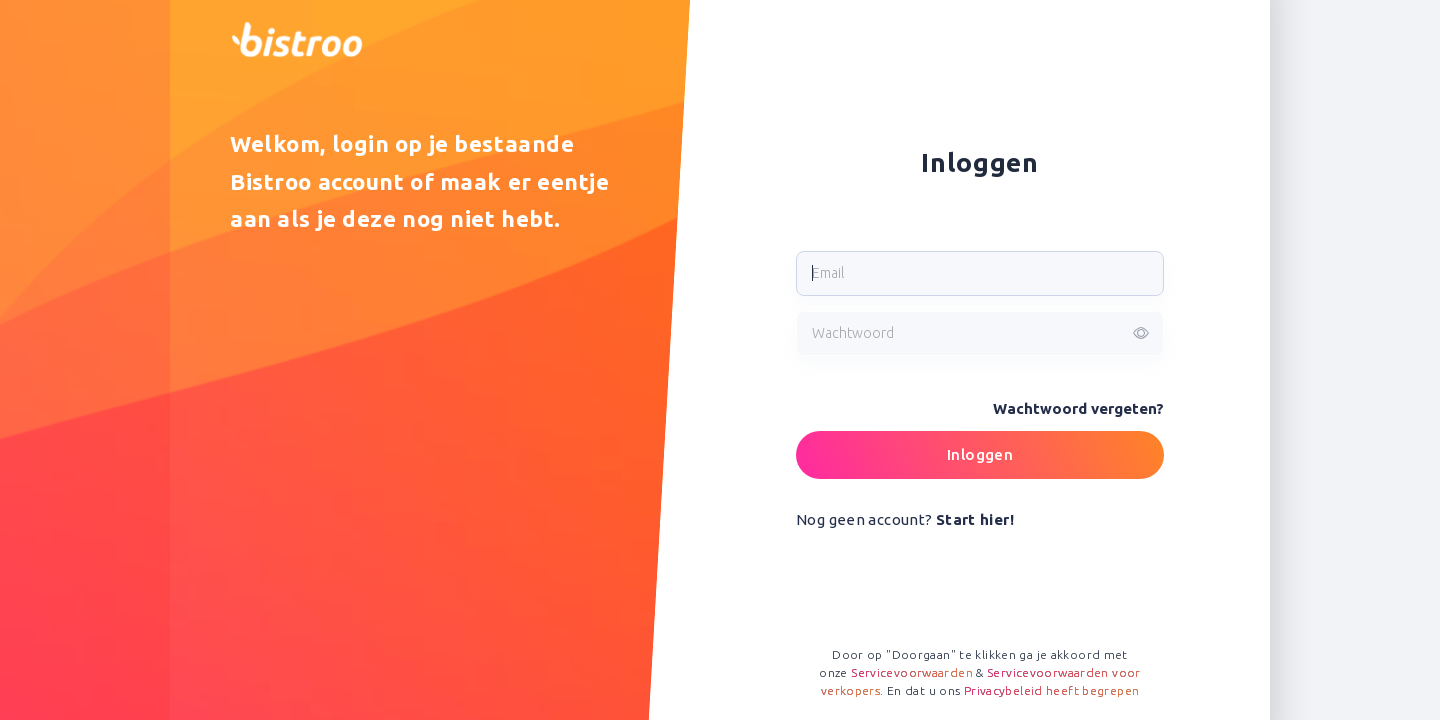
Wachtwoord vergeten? (1078, 408)
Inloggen (980, 454)
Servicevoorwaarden (912, 672)
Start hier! (975, 519)
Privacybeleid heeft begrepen (1052, 690)
